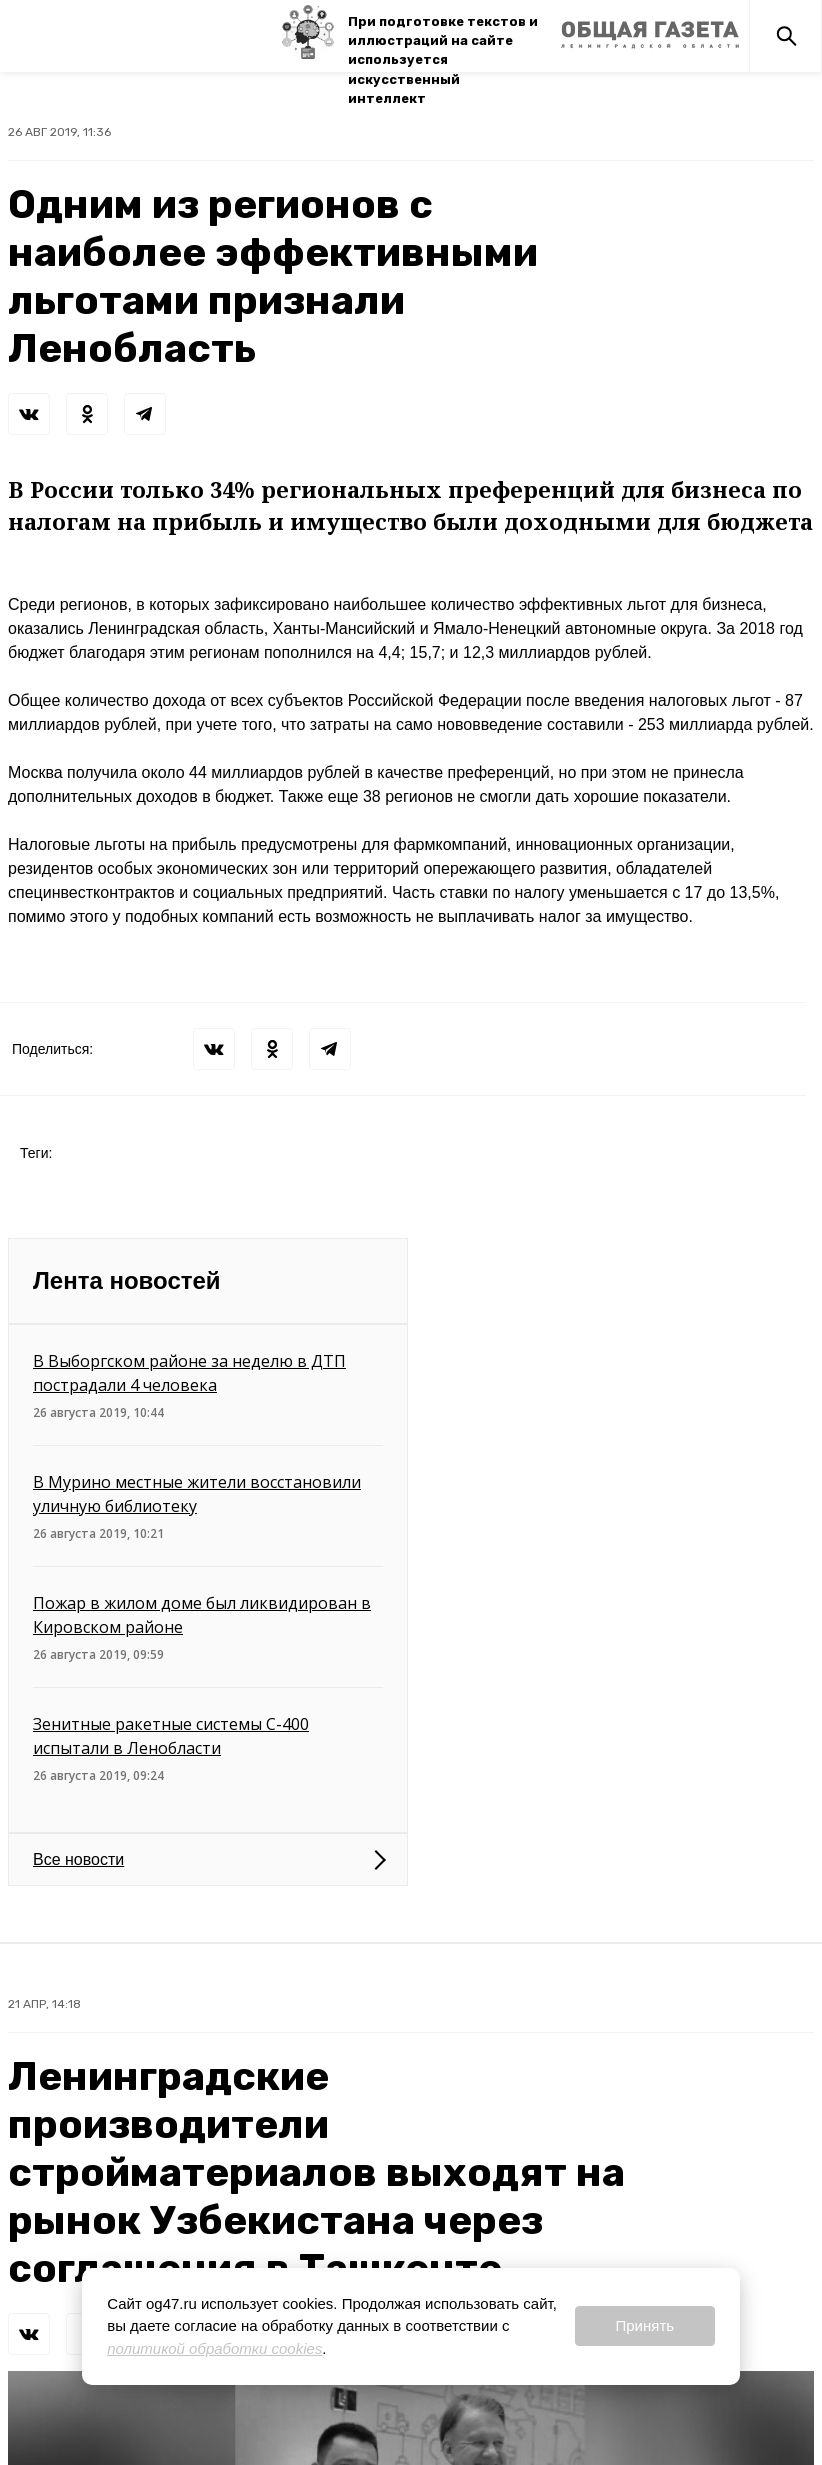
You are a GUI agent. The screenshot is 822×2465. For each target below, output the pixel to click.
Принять (644, 2325)
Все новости (78, 1859)
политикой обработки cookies (214, 2348)
